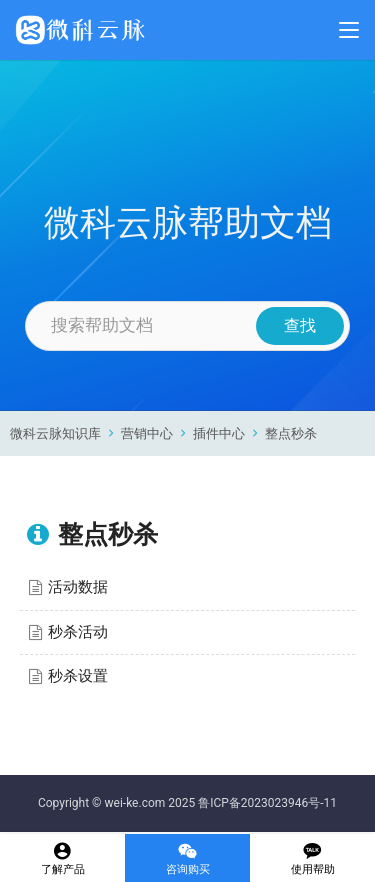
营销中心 (147, 433)
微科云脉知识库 (55, 433)
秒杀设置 (78, 676)
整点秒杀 (291, 433)
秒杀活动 (78, 632)
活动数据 (78, 587)
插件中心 (219, 433)
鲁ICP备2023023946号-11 (267, 803)
